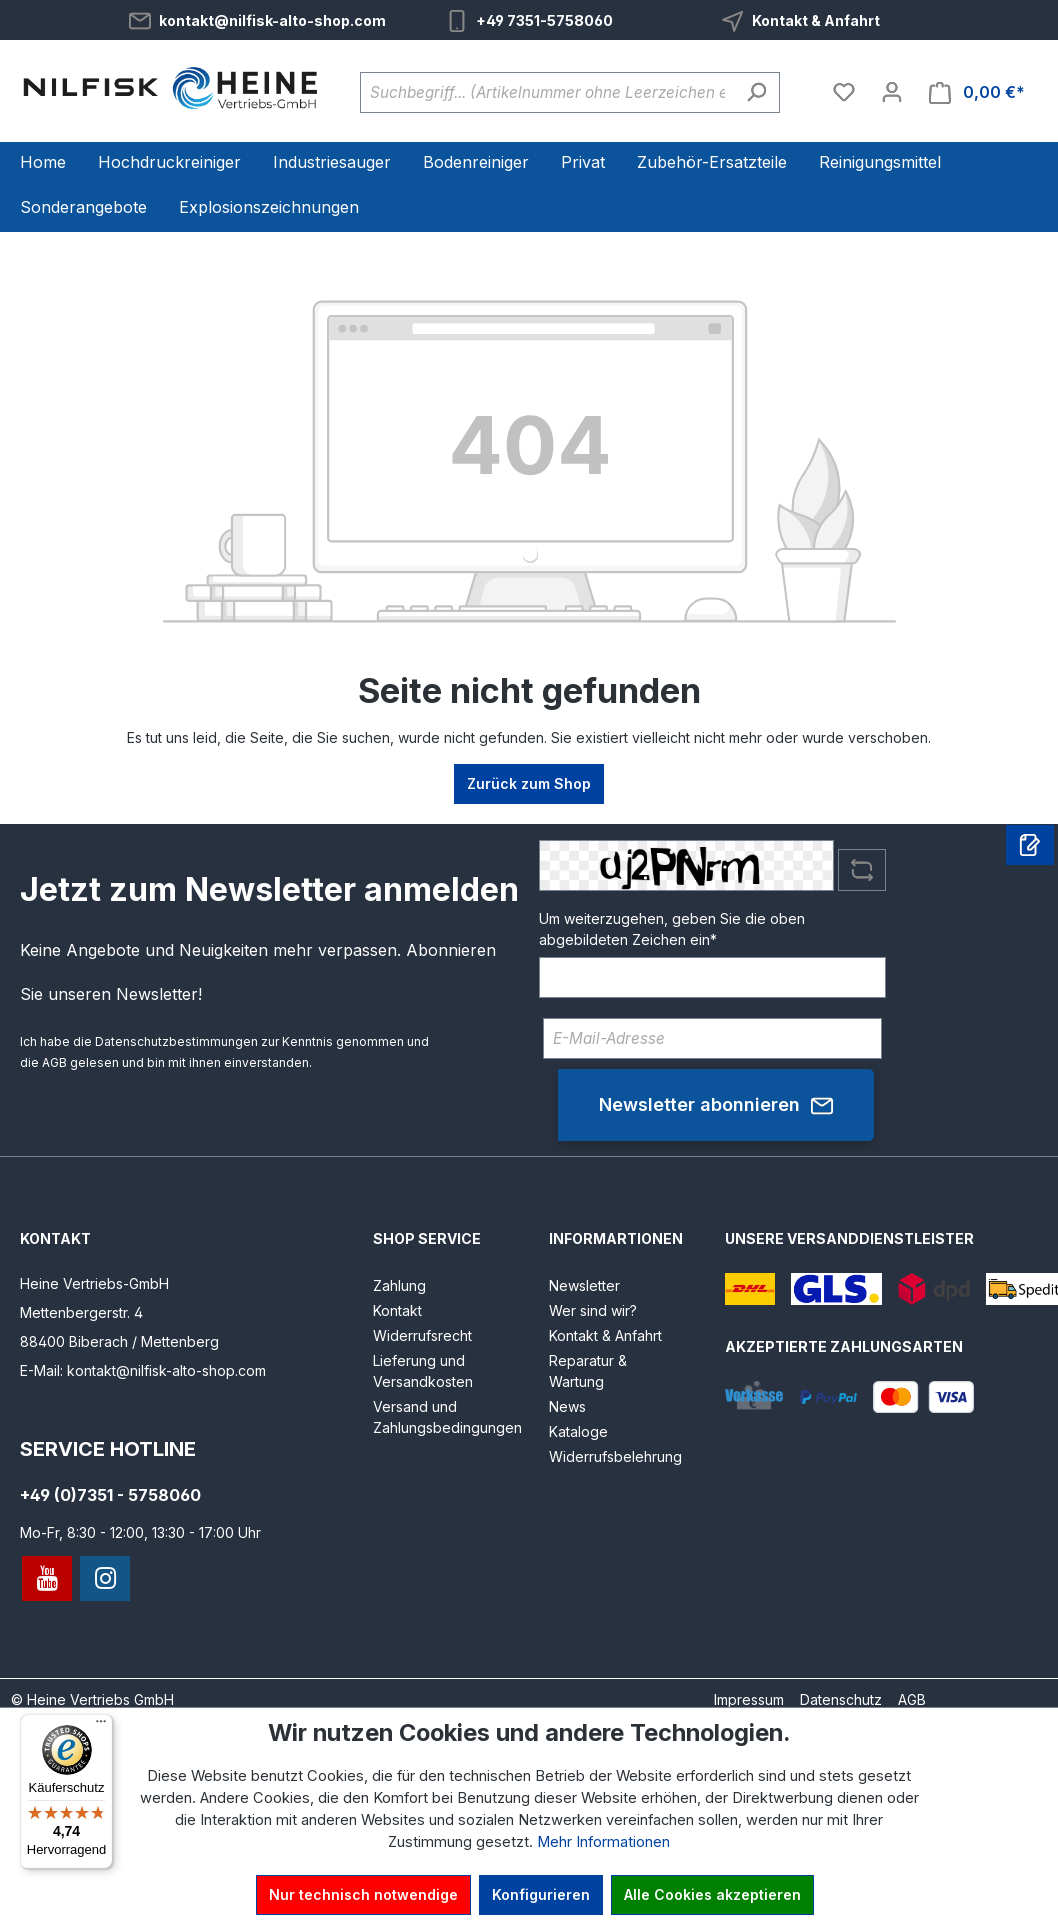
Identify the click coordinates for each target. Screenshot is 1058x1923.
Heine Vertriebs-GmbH (94, 1283)
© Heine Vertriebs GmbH (92, 1699)
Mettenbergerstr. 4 (81, 1312)
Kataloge (578, 1431)
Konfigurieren (541, 1894)
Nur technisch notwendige (363, 1894)
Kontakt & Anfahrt (816, 20)
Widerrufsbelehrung (615, 1456)
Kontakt (397, 1310)
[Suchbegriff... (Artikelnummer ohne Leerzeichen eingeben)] (547, 92)
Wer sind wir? (593, 1310)
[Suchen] (756, 92)
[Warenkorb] (977, 92)
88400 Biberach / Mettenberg (119, 1341)
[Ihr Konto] (892, 92)
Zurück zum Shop (529, 783)
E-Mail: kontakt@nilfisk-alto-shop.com (143, 1370)
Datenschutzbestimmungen (176, 1041)
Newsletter (584, 1285)
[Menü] (101, 1726)
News (567, 1406)
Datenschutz (841, 1699)
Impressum (749, 1699)
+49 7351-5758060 (544, 20)
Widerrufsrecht (422, 1335)
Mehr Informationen (603, 1842)
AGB (54, 1062)
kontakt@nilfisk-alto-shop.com (272, 20)
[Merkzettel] (844, 92)
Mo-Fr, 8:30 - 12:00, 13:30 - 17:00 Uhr (140, 1532)
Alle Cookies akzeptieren (712, 1894)
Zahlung (399, 1285)
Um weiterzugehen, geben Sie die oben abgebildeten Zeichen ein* (672, 929)
